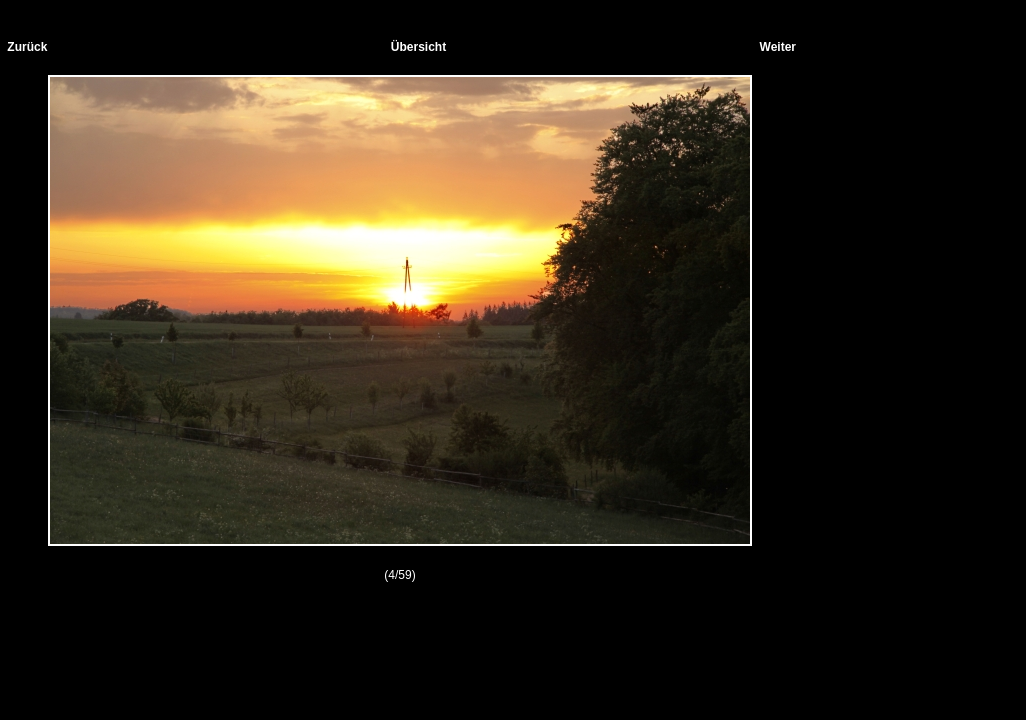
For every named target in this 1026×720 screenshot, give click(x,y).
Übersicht (418, 47)
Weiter (778, 47)
